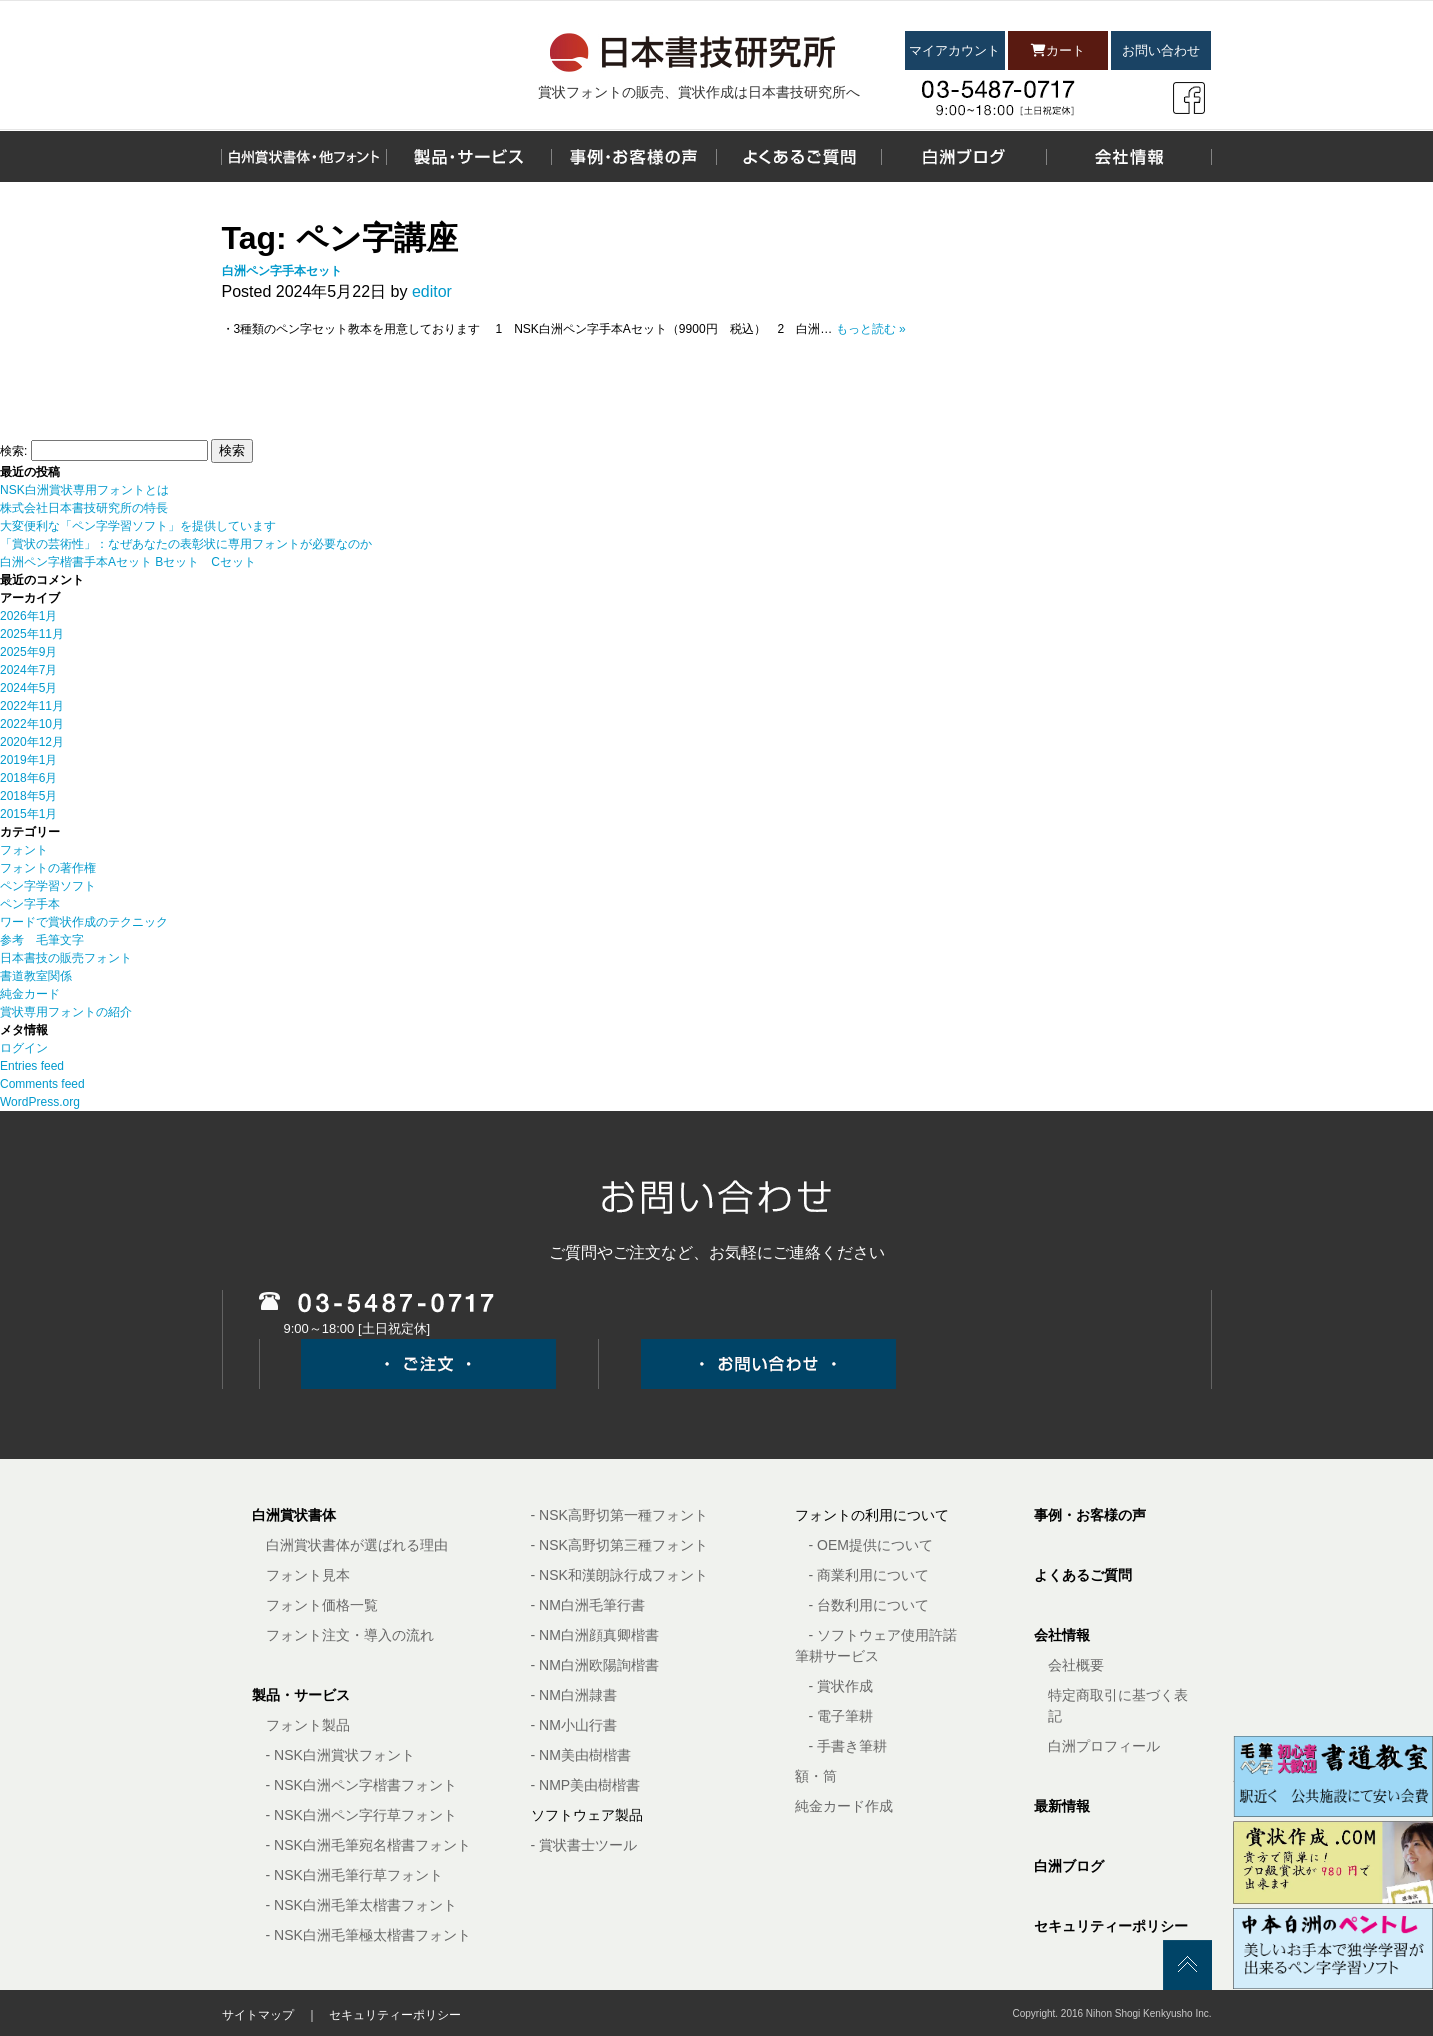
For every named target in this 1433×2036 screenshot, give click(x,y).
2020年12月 (32, 742)
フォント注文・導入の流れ (350, 1635)
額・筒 (816, 1776)
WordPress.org (40, 1102)
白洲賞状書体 (294, 1515)
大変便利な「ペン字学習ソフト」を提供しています (138, 526)
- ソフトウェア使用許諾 (883, 1635)
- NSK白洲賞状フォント (340, 1755)
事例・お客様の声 (1090, 1515)
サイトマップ (258, 2015)
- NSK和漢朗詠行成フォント (619, 1575)
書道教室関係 (36, 976)
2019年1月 (28, 760)
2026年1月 (28, 616)
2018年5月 (28, 796)
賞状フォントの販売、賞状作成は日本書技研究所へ (699, 92)
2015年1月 (28, 814)
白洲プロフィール (1104, 1746)
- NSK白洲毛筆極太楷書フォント (368, 1935)
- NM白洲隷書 (574, 1695)
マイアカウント (954, 50)
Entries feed (32, 1066)
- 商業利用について (869, 1575)
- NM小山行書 (574, 1725)
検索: (13, 451)
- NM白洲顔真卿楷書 (595, 1635)
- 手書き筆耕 (848, 1746)
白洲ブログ (1069, 1866)
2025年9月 (28, 652)
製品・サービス (301, 1695)
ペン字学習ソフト (48, 886)
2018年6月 (28, 778)
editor (432, 291)
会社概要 (1076, 1665)
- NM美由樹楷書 (581, 1755)
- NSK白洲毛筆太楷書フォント (361, 1905)
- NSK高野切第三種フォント (619, 1545)
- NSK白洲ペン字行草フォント (361, 1815)
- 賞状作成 (841, 1686)
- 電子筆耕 (841, 1716)
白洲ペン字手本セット (282, 271)
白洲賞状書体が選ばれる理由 (357, 1545)
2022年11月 (32, 706)
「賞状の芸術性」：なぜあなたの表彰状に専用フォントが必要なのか (186, 544)
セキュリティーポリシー (1111, 1926)
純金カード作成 (844, 1806)
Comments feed (42, 1084)
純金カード (30, 994)
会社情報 (1062, 1635)
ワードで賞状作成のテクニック (84, 922)
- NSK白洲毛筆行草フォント (354, 1875)
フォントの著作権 (48, 868)
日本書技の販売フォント (66, 958)
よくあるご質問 (1083, 1575)
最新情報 (1062, 1806)
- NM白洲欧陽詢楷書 (595, 1665)
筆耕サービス (837, 1656)
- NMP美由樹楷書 (586, 1785)
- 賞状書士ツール (584, 1845)
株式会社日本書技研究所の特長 (84, 508)
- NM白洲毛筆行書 (588, 1605)
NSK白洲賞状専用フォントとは (84, 490)
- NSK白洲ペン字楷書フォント (361, 1785)
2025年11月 (32, 634)
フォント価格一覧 (322, 1605)
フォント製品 (308, 1725)
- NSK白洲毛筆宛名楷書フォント (368, 1845)
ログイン (24, 1048)
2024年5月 (28, 688)
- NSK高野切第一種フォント (619, 1515)
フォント (24, 850)
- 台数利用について (869, 1605)
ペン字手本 (30, 904)
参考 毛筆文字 (42, 940)
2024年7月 (28, 670)
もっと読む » (871, 329)
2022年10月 (32, 724)
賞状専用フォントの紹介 (66, 1012)
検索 (232, 450)
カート (1058, 50)
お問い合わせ (1161, 50)
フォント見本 (308, 1575)
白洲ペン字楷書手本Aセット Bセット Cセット (128, 562)
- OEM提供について (871, 1545)
